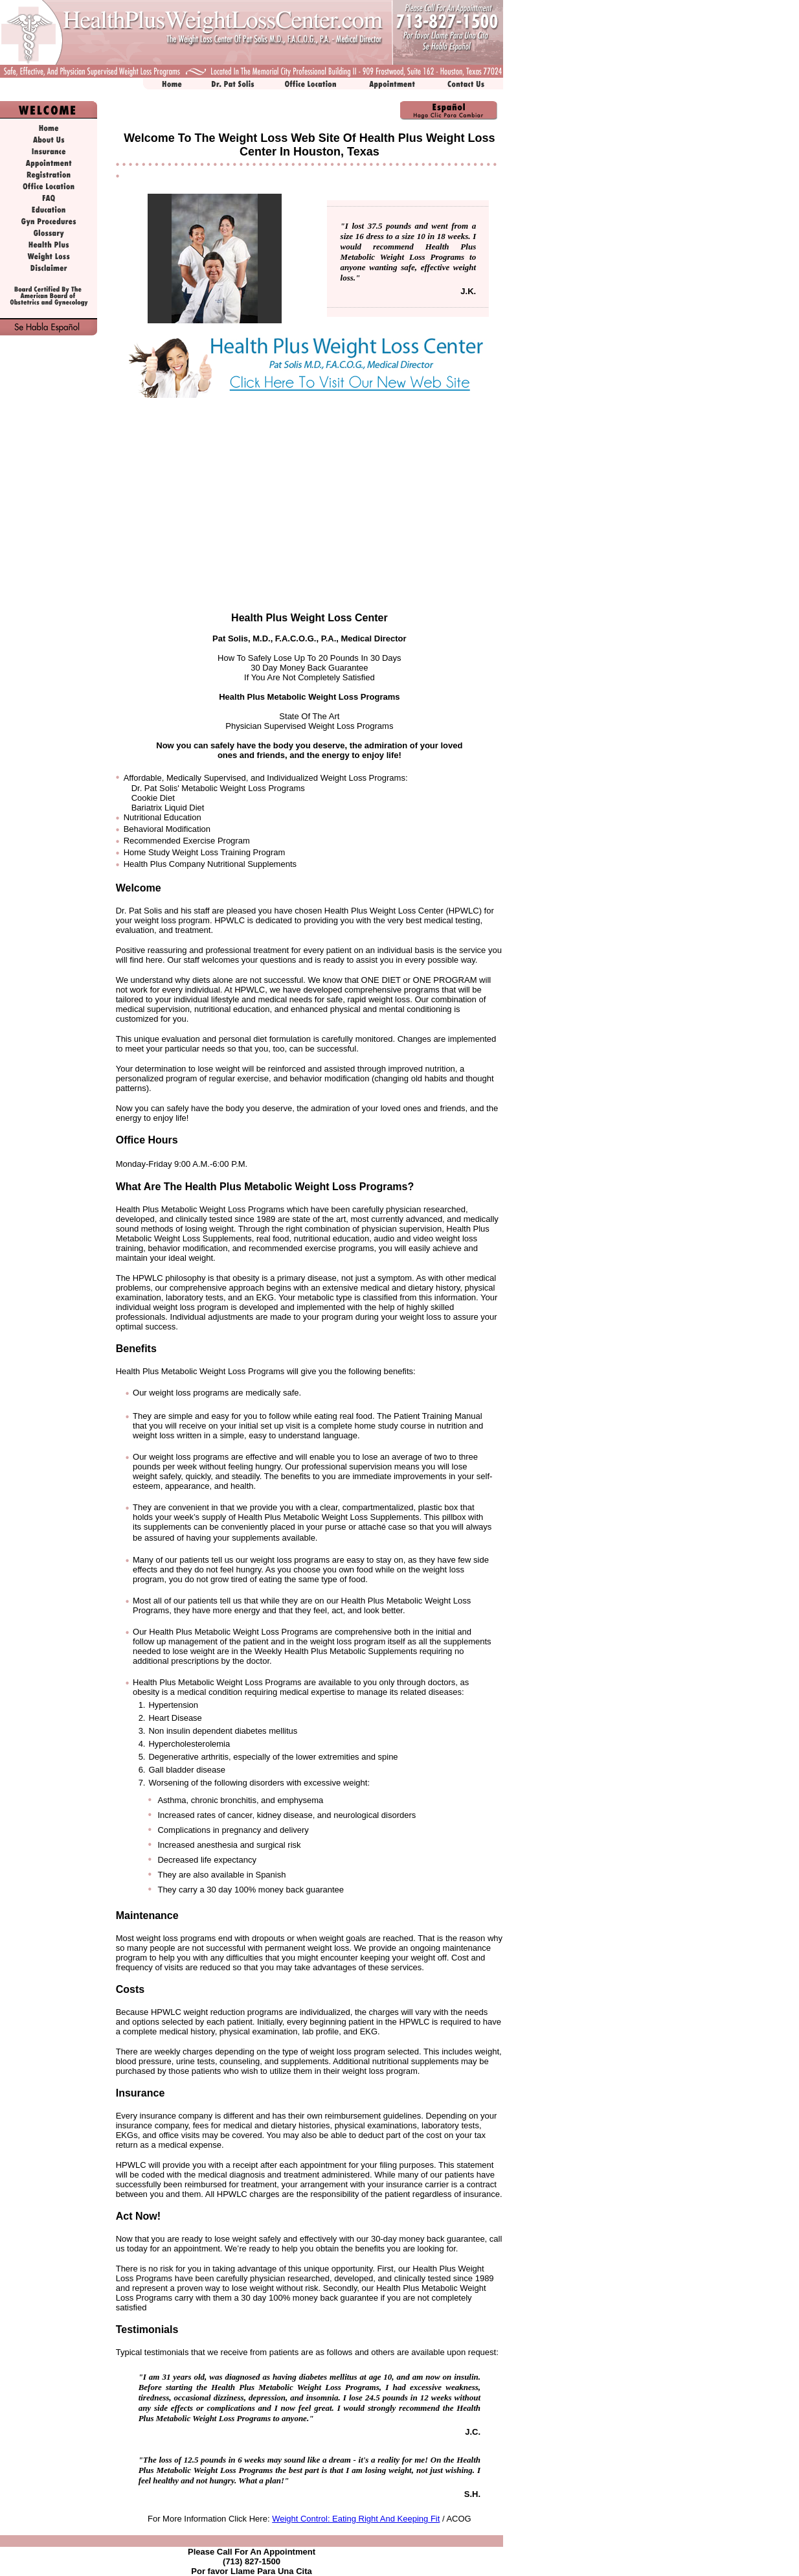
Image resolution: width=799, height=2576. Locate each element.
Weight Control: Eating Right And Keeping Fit (356, 2519)
